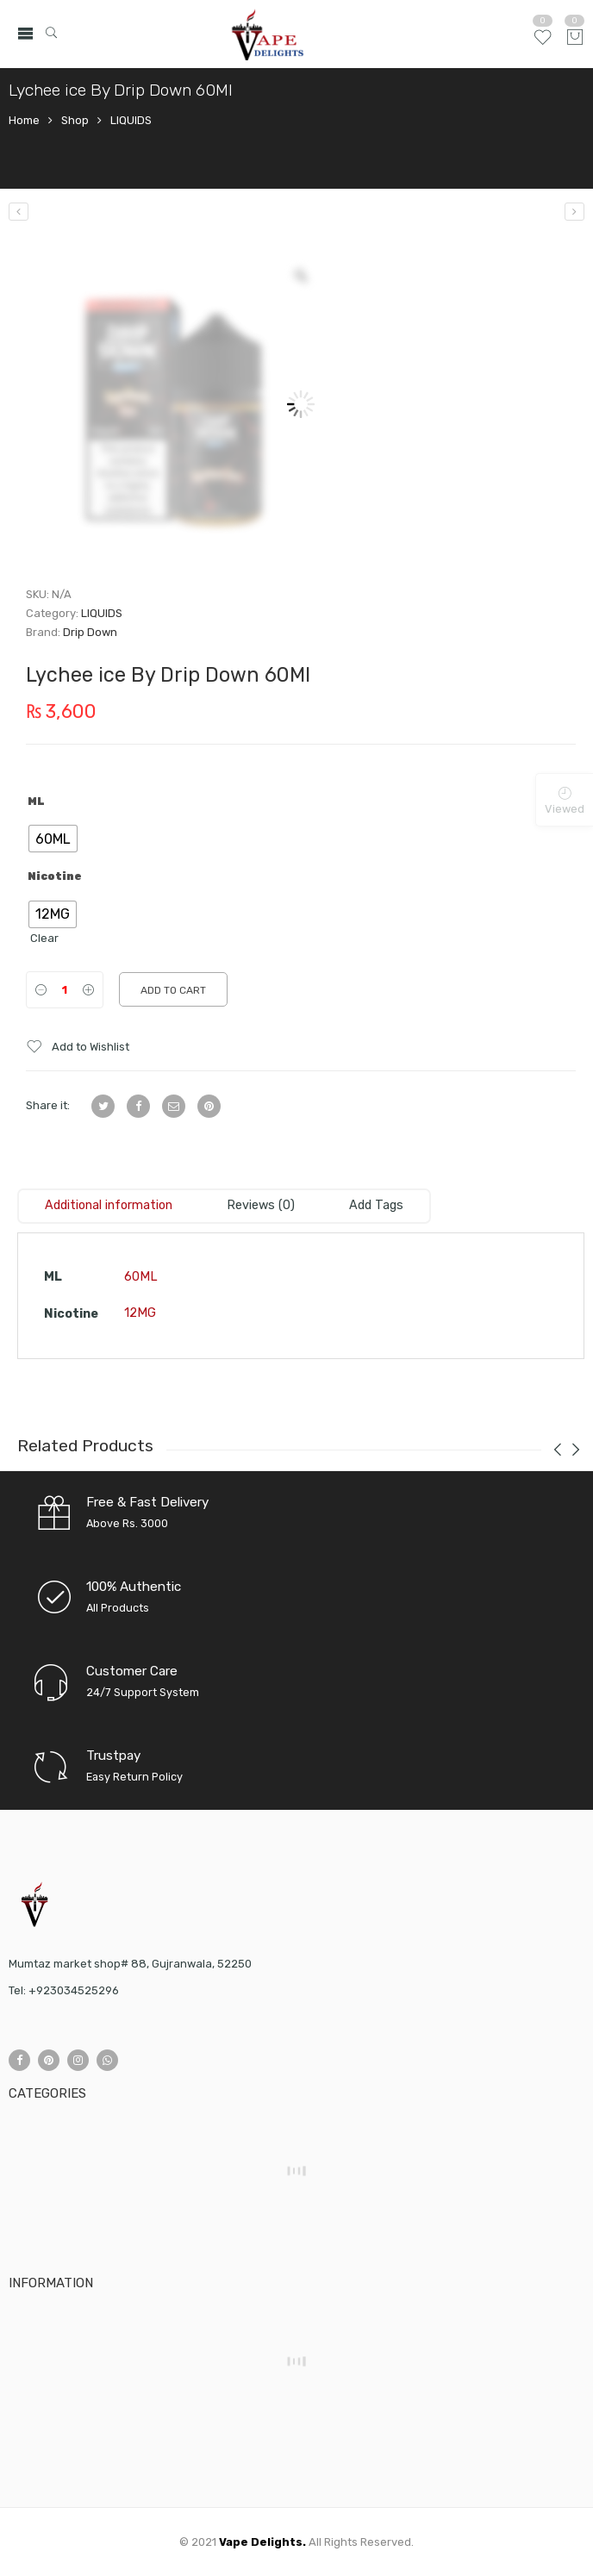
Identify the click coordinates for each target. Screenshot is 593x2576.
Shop (75, 120)
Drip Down (90, 632)
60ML (141, 1276)
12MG (140, 1313)
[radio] (53, 838)
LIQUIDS (131, 120)
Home (24, 120)
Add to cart (173, 990)
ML (36, 801)
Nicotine (55, 876)
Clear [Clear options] (44, 938)
